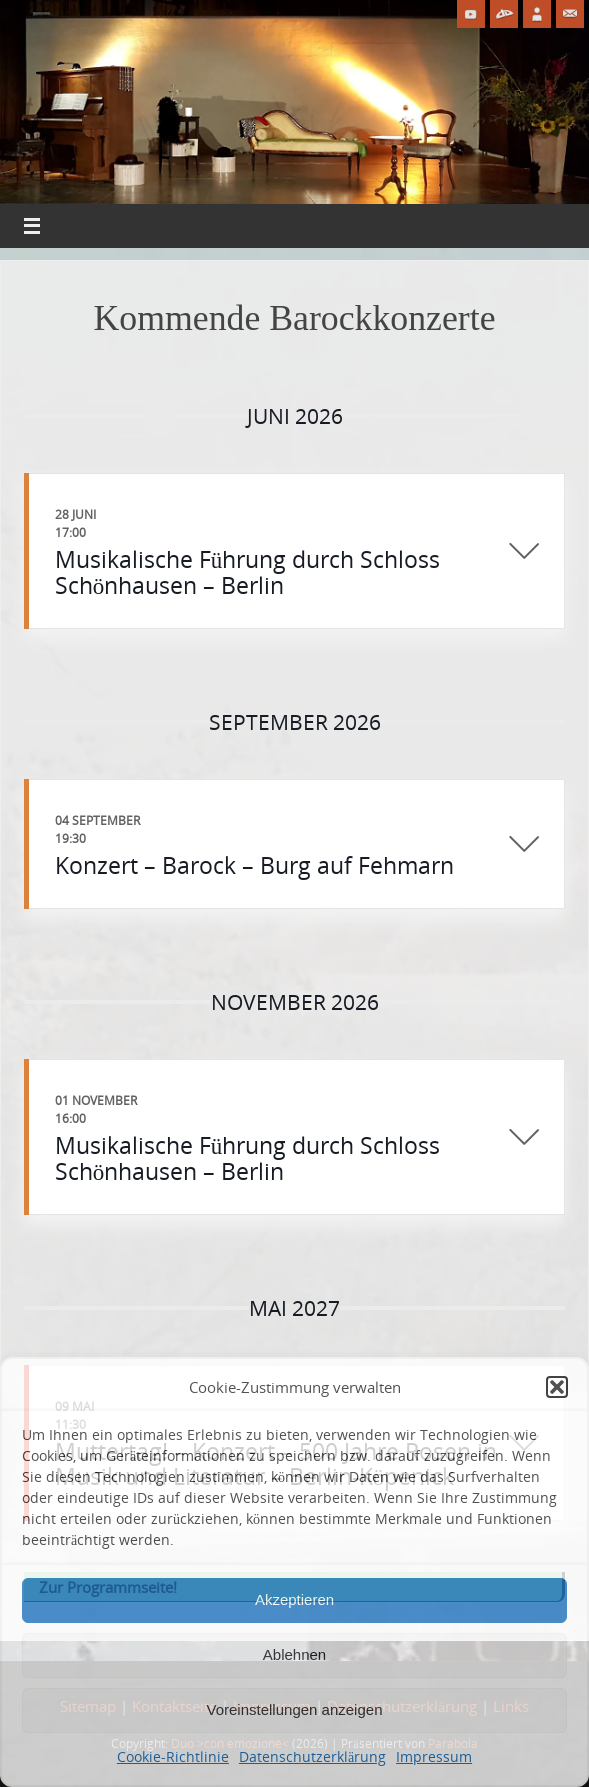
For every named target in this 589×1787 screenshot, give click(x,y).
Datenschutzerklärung (312, 1756)
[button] (557, 1387)
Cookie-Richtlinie (173, 1756)
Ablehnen (294, 1654)
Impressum (434, 1756)
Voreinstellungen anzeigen (295, 1709)
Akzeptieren (294, 1599)
